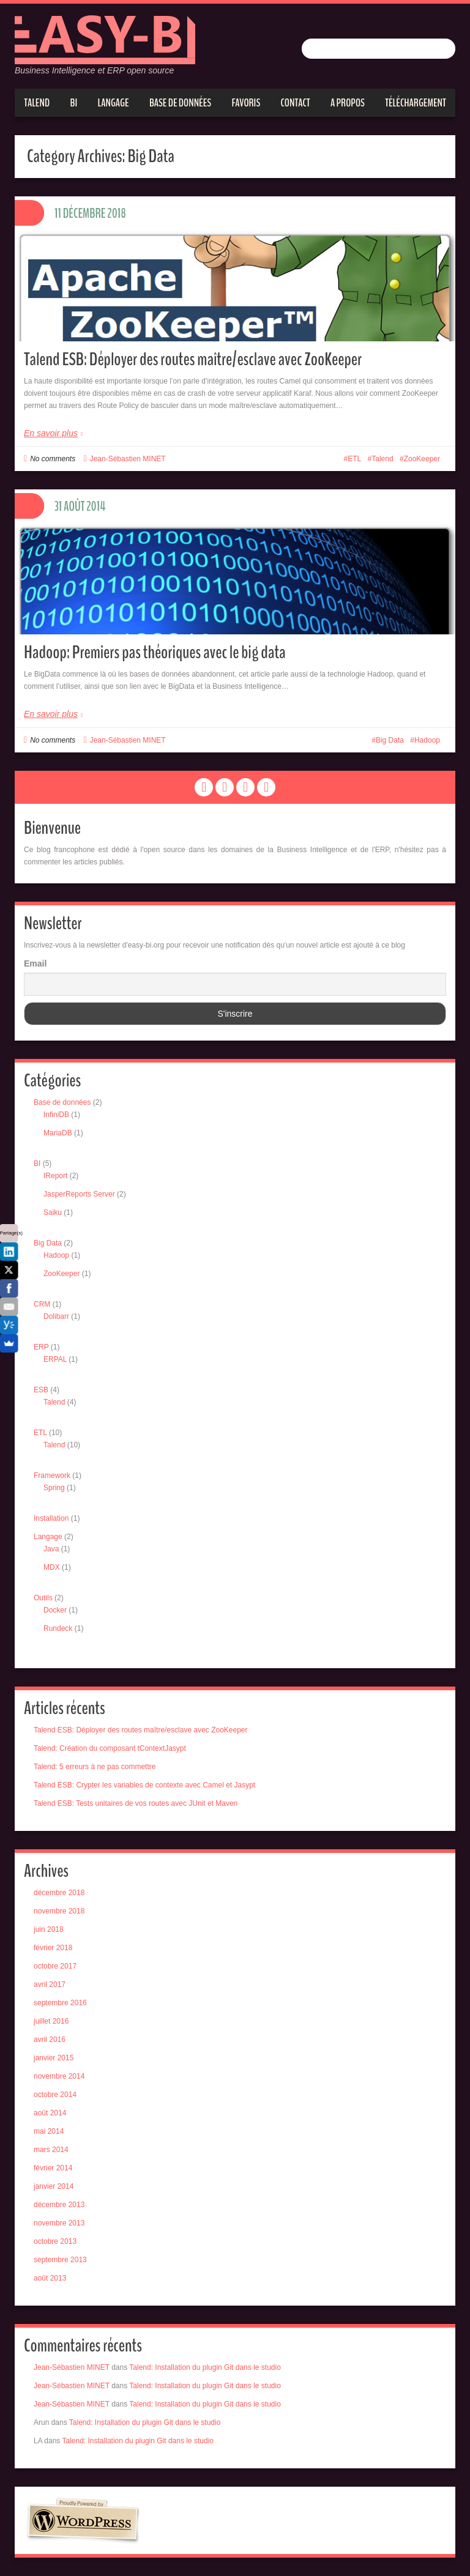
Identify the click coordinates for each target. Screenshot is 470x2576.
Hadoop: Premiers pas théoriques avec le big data (155, 652)
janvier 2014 (53, 2186)
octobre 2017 (55, 1966)
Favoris (245, 102)
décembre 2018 (59, 1892)
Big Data (390, 740)
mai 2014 (49, 2131)
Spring (54, 1487)
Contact (295, 102)
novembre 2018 (59, 1911)
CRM (42, 1304)
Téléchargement (415, 102)
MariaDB (57, 1133)
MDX (51, 1567)
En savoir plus (51, 433)
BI (74, 102)
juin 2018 (49, 1929)
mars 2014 (51, 2149)
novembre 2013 (59, 2223)
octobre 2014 (55, 2094)
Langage (113, 102)
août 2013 (50, 2278)
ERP (41, 1347)
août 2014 (50, 2113)
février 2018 (53, 1947)
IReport (55, 1175)
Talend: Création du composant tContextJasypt (110, 1748)
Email (35, 963)
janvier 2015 (53, 2058)
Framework (52, 1475)
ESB (41, 1390)
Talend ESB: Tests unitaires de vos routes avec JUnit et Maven (135, 1803)
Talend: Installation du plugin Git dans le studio (205, 2367)
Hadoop (427, 740)
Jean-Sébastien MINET (128, 459)
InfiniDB (56, 1114)
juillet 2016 (51, 2021)
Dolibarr (56, 1316)
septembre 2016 (60, 2003)
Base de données (180, 102)
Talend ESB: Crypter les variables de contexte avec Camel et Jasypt (144, 1785)
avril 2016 (49, 2039)
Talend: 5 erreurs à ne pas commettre (94, 1766)
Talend (37, 102)
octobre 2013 (55, 2241)
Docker (55, 1610)
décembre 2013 (59, 2204)
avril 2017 (49, 1984)
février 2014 (53, 2168)
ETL (354, 459)
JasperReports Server (79, 1194)
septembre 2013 (60, 2259)
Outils (43, 1598)
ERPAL (55, 1359)
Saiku (52, 1212)
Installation (51, 1518)
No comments (52, 459)
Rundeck (57, 1628)
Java (51, 1549)
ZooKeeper (422, 459)
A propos (347, 102)
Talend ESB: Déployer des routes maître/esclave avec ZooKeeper (193, 359)
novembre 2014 (59, 2076)
